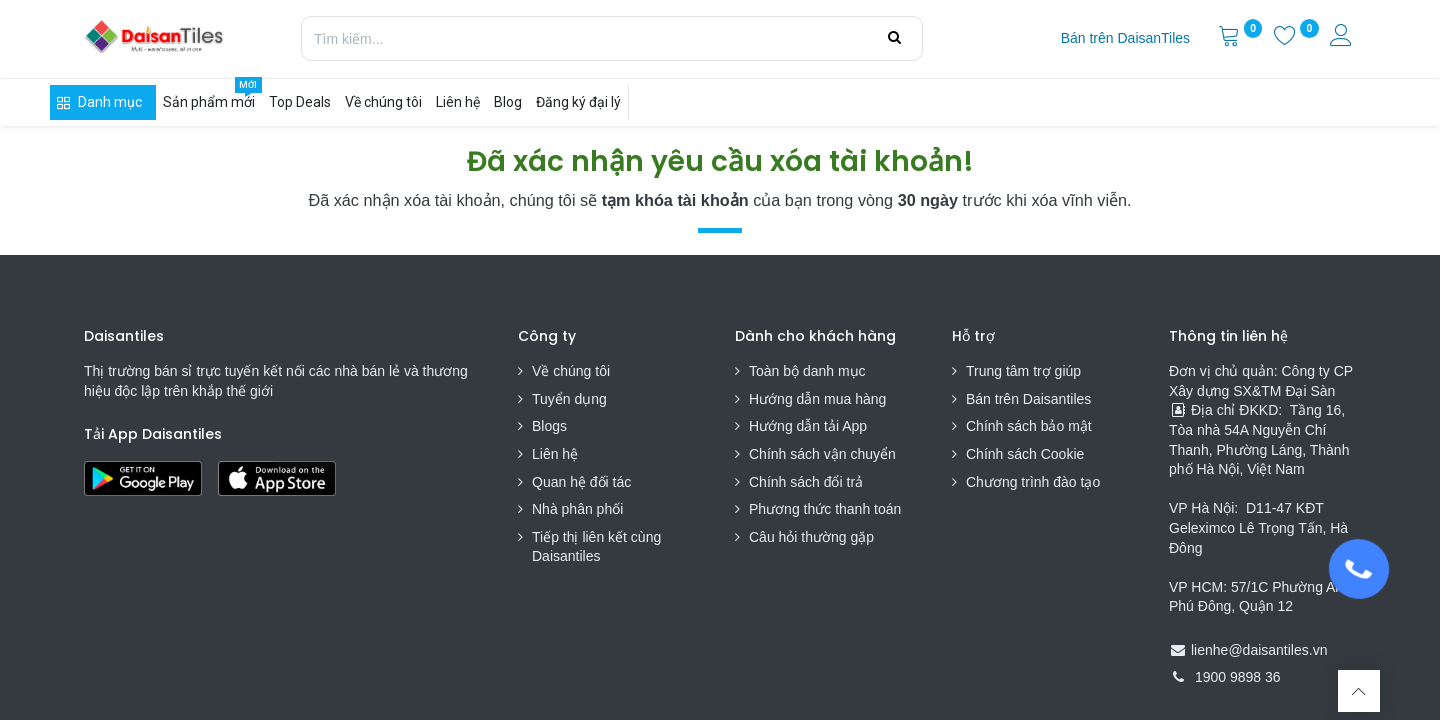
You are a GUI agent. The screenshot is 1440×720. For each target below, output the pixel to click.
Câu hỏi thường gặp (811, 537)
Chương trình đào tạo (1035, 482)
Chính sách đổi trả (806, 482)
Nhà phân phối (577, 509)
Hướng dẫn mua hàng (817, 399)
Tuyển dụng (569, 399)
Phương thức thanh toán (825, 509)
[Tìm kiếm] (894, 38)
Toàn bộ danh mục (807, 371)
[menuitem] (1125, 39)
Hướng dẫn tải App (808, 426)
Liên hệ (555, 454)
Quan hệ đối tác (581, 482)
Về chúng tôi (571, 371)
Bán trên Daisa (1012, 399)
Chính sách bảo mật (1029, 426)
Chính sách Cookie (1025, 454)
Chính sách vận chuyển (822, 454)
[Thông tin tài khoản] (1343, 38)
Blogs (549, 426)
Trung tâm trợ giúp (1023, 371)
